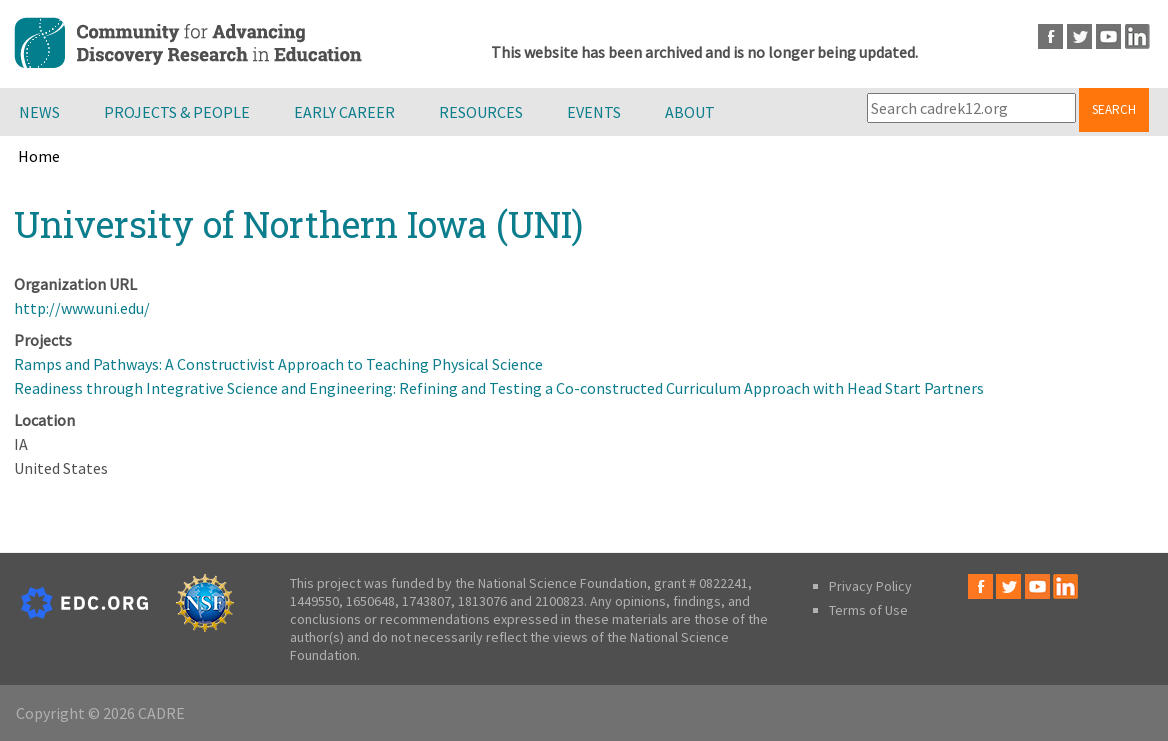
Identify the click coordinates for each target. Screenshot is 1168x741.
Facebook (1050, 36)
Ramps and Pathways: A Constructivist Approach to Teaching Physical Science (278, 364)
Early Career (344, 112)
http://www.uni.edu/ (82, 308)
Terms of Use (868, 610)
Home (39, 156)
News (39, 112)
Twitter (1079, 36)
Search (1114, 109)
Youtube (1108, 36)
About (690, 112)
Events (594, 112)
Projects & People (177, 112)
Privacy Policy (870, 586)
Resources (481, 112)
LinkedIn (1137, 36)
